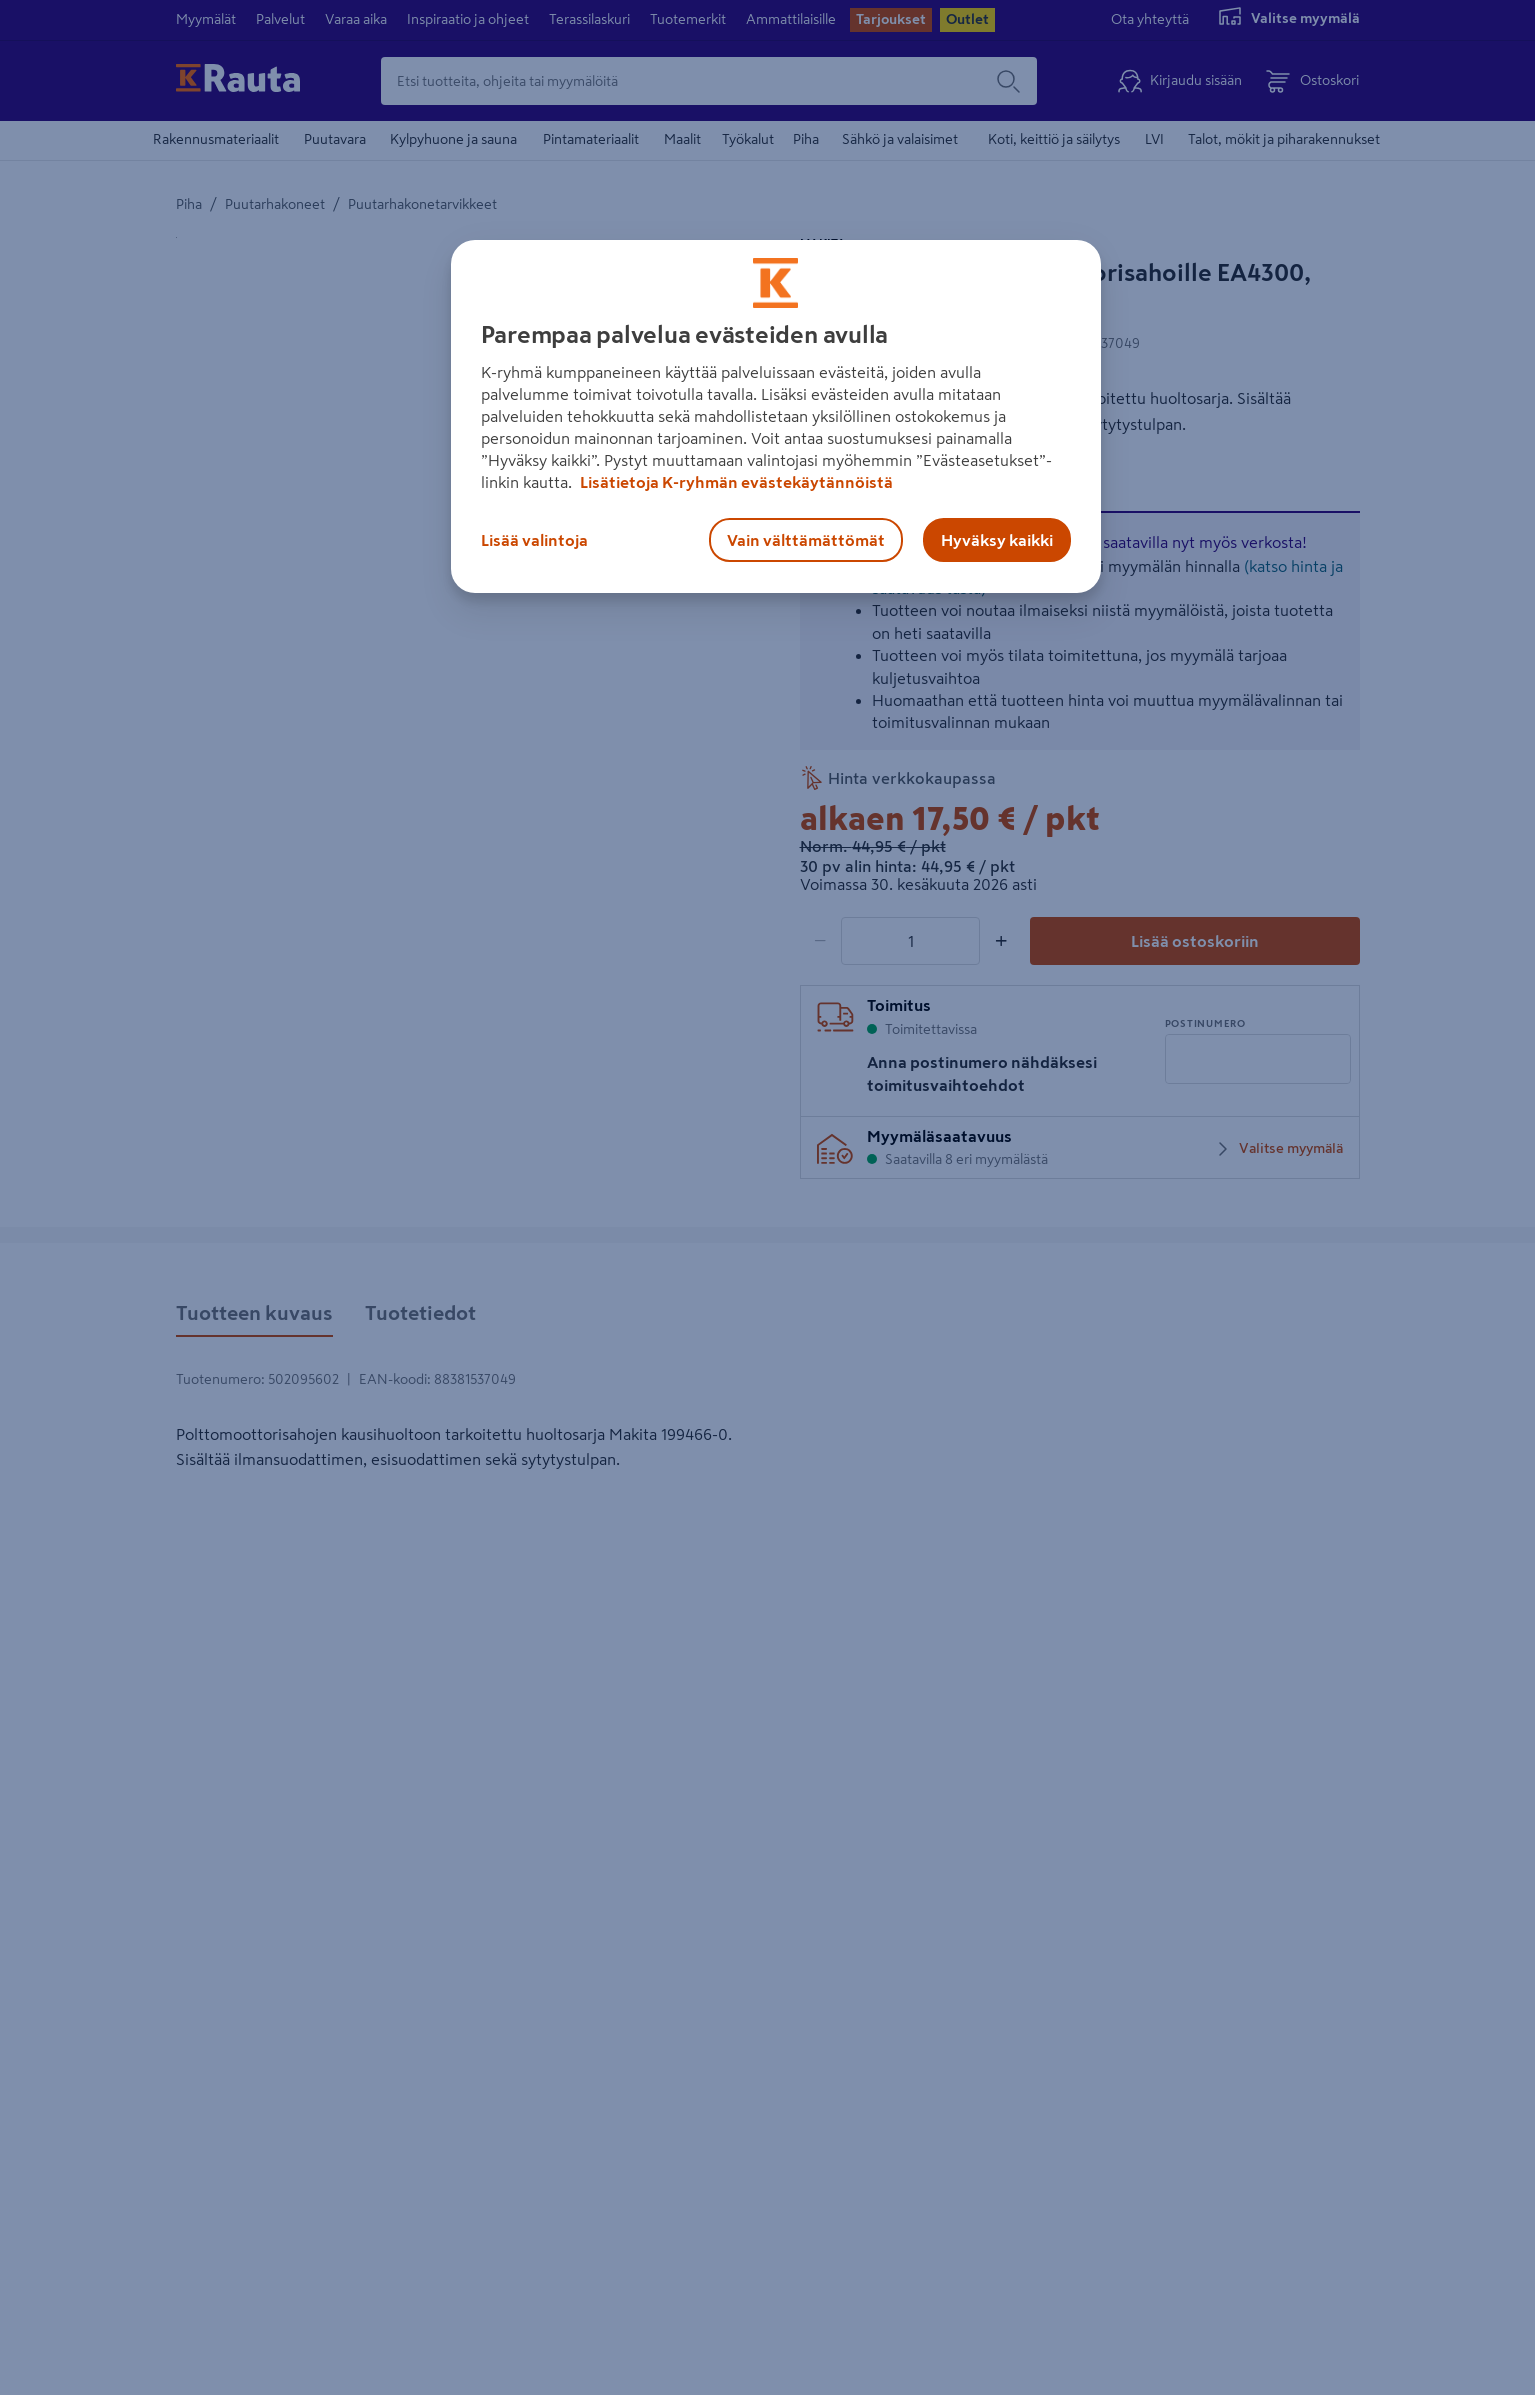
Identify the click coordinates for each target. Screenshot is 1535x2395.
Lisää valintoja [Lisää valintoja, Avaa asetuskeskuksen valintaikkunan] (534, 540)
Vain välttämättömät (806, 540)
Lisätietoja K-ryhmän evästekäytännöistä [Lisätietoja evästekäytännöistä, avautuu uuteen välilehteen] (735, 482)
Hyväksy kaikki (997, 540)
